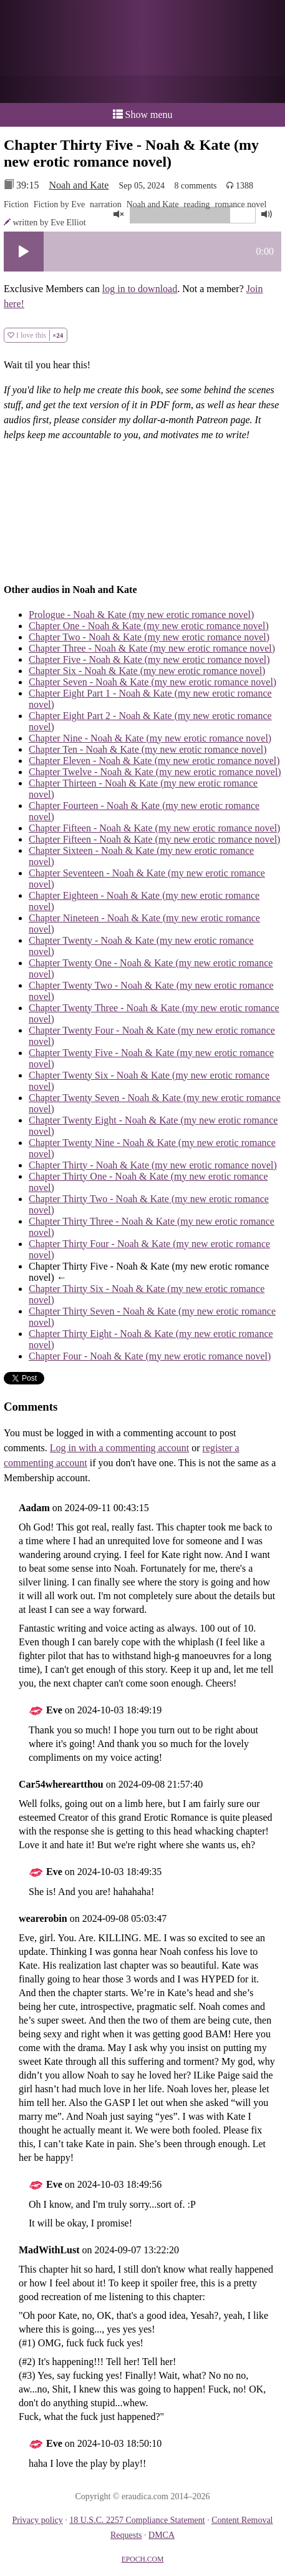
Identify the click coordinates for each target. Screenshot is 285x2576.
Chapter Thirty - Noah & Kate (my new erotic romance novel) (153, 1165)
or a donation (142, 89)
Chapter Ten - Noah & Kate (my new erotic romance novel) (148, 749)
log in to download (139, 288)
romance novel (241, 204)
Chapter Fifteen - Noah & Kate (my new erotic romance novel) (154, 828)
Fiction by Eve (59, 204)
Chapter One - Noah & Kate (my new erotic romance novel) (149, 625)
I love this (35, 335)
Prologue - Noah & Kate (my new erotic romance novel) (141, 614)
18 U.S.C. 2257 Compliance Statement (137, 2520)
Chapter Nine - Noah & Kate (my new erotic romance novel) (150, 738)
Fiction (16, 204)
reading (197, 204)
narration (106, 204)
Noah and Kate (79, 185)
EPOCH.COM (143, 2559)
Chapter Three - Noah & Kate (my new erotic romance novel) (152, 648)
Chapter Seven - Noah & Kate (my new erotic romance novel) (152, 682)
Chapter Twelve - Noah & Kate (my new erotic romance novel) (155, 771)
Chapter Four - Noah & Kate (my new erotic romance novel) (150, 1356)
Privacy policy (37, 2520)
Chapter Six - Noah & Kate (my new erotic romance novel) (147, 670)
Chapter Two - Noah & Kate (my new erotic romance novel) (149, 637)
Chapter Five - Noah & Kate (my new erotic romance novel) (149, 659)
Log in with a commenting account (120, 1447)
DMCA (161, 2535)
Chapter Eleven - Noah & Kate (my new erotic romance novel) (154, 760)
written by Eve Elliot (49, 222)
